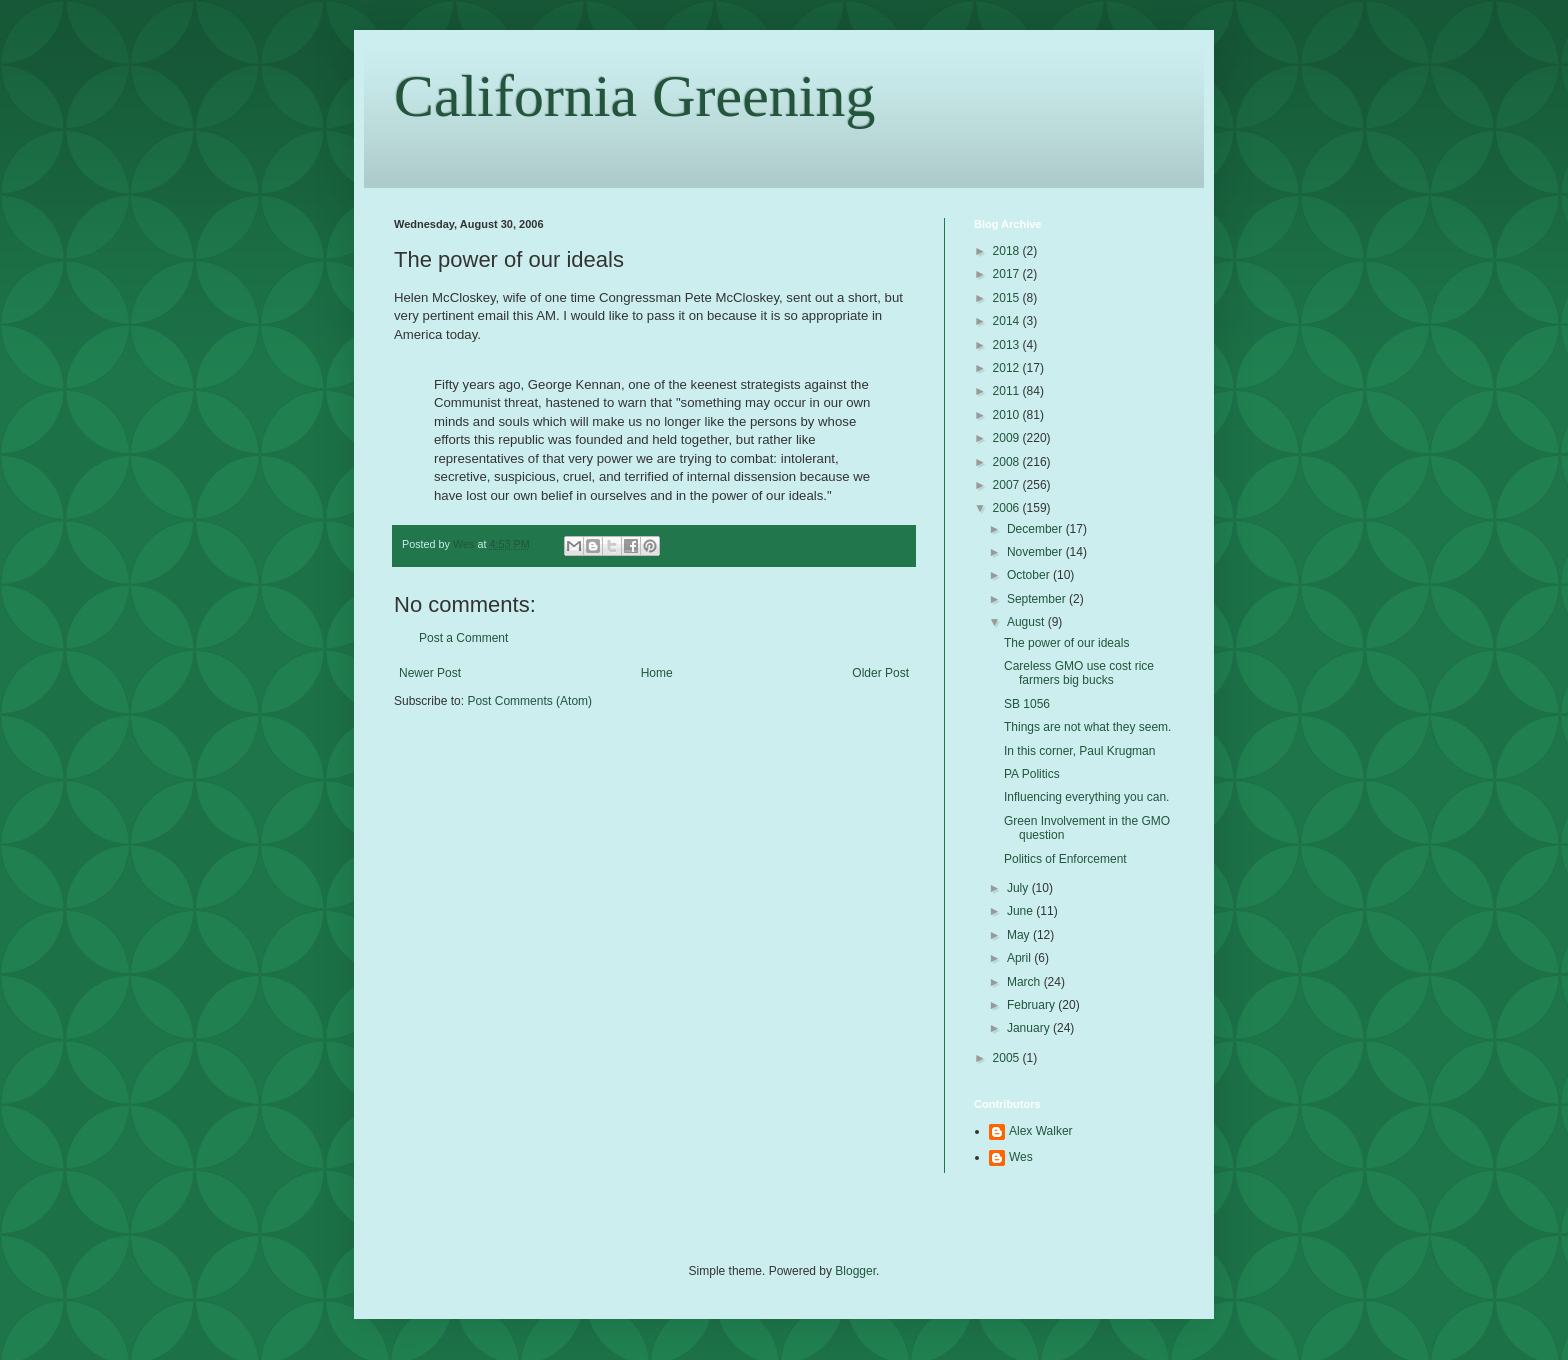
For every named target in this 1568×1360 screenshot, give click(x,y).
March (1025, 982)
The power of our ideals (1066, 643)
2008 (1008, 462)
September (1038, 599)
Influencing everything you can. (1086, 797)
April (1020, 958)
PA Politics (1032, 774)
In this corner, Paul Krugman (1079, 751)
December (1036, 529)
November (1036, 552)
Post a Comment (463, 638)
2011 (1008, 391)
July (1019, 888)
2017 (1008, 274)
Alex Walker (1041, 1131)
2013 (1008, 345)
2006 (1008, 508)
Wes (1021, 1157)
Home (657, 673)
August (1027, 622)
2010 (1008, 415)
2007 (1008, 485)
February (1032, 1005)
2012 (1008, 368)
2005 (1008, 1058)
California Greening (635, 96)
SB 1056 (1027, 704)
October (1030, 575)
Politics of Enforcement (1065, 859)
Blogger (855, 1271)
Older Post (880, 673)
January (1030, 1028)
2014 (1008, 321)
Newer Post (430, 673)
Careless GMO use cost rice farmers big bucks (1079, 673)
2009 (1008, 438)
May (1020, 935)
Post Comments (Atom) (529, 701)
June (1021, 911)
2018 (1008, 251)
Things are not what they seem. (1087, 727)
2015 (1008, 298)
